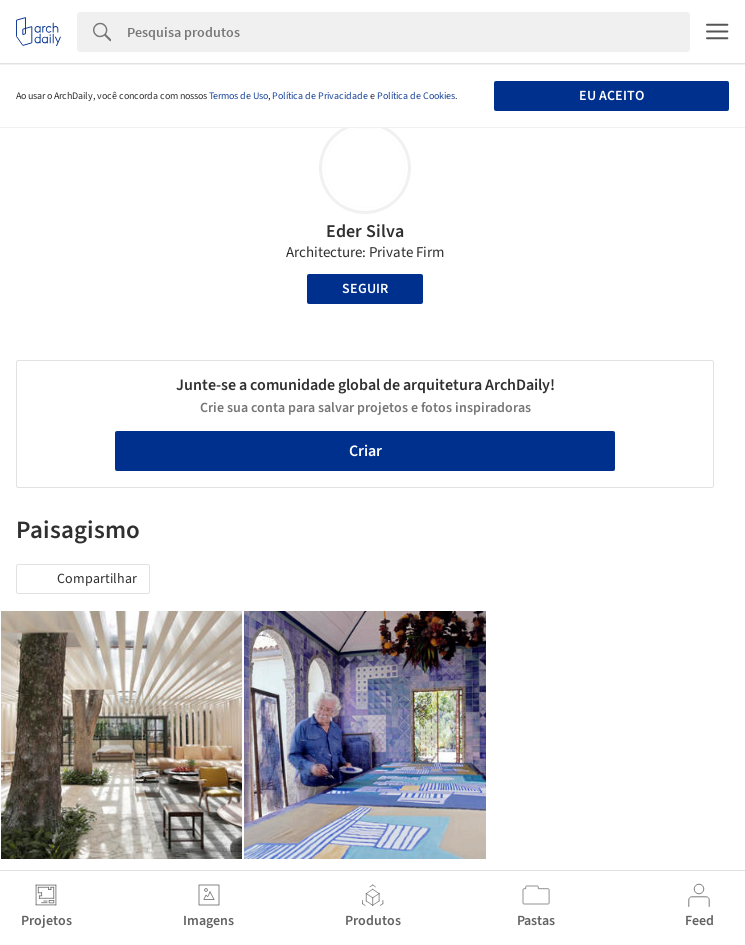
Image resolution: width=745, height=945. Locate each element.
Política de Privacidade (320, 96)
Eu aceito (611, 96)
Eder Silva (365, 231)
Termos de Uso (238, 96)
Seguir (365, 289)
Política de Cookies (416, 96)
